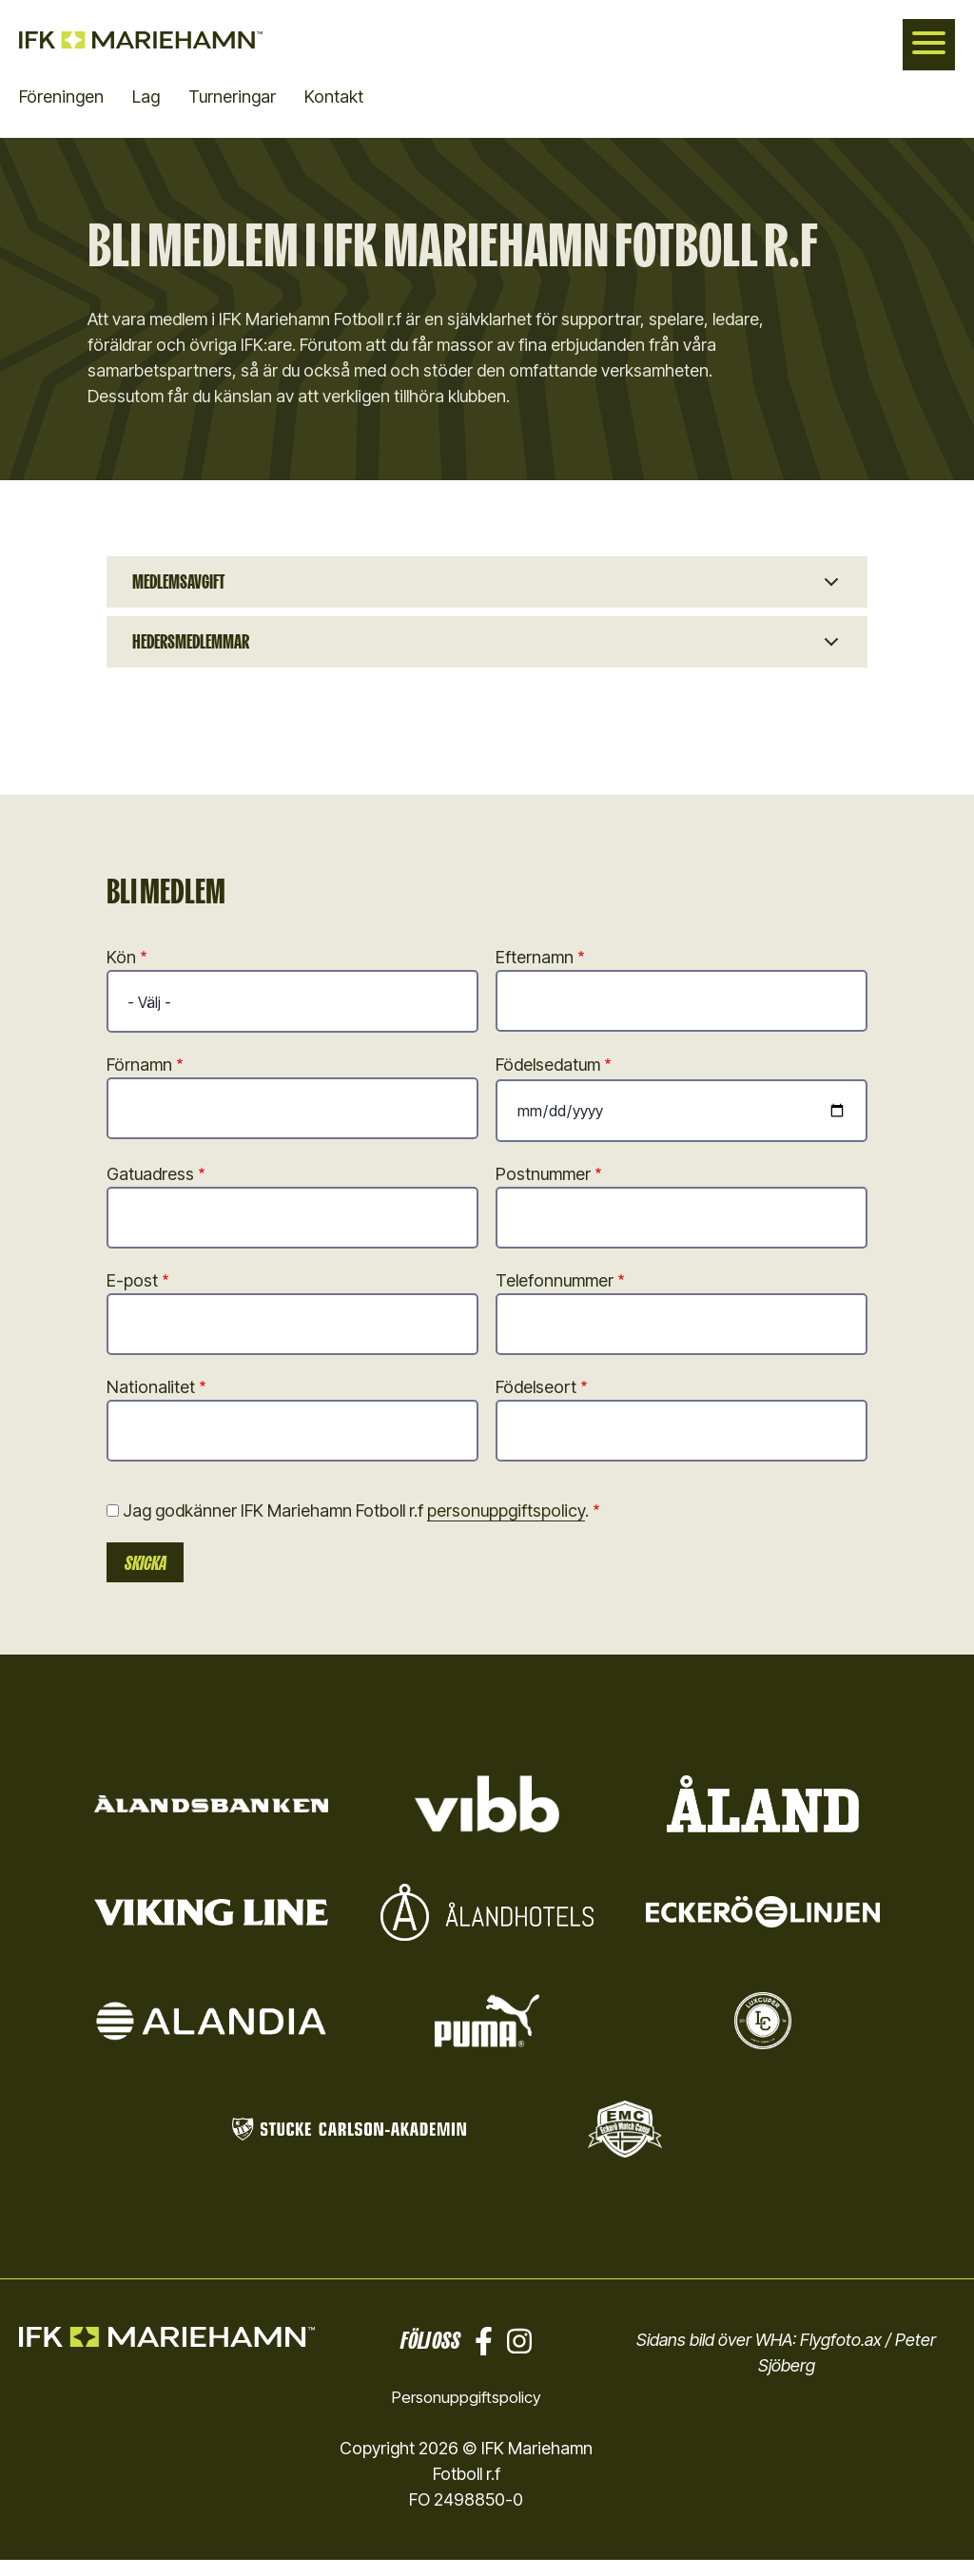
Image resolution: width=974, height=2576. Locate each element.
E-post (132, 1296)
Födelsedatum (548, 1080)
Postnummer (543, 1189)
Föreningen (61, 97)
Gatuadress (150, 1189)
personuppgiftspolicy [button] (506, 1526)
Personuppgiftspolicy (466, 2413)
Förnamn (139, 1080)
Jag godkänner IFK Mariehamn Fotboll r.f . (356, 1526)
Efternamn (535, 972)
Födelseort (536, 1402)
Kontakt (333, 97)
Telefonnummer (555, 1296)
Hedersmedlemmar (200, 653)
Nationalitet (151, 1402)
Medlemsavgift (187, 585)
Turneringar (232, 97)
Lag (146, 97)
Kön (121, 972)
